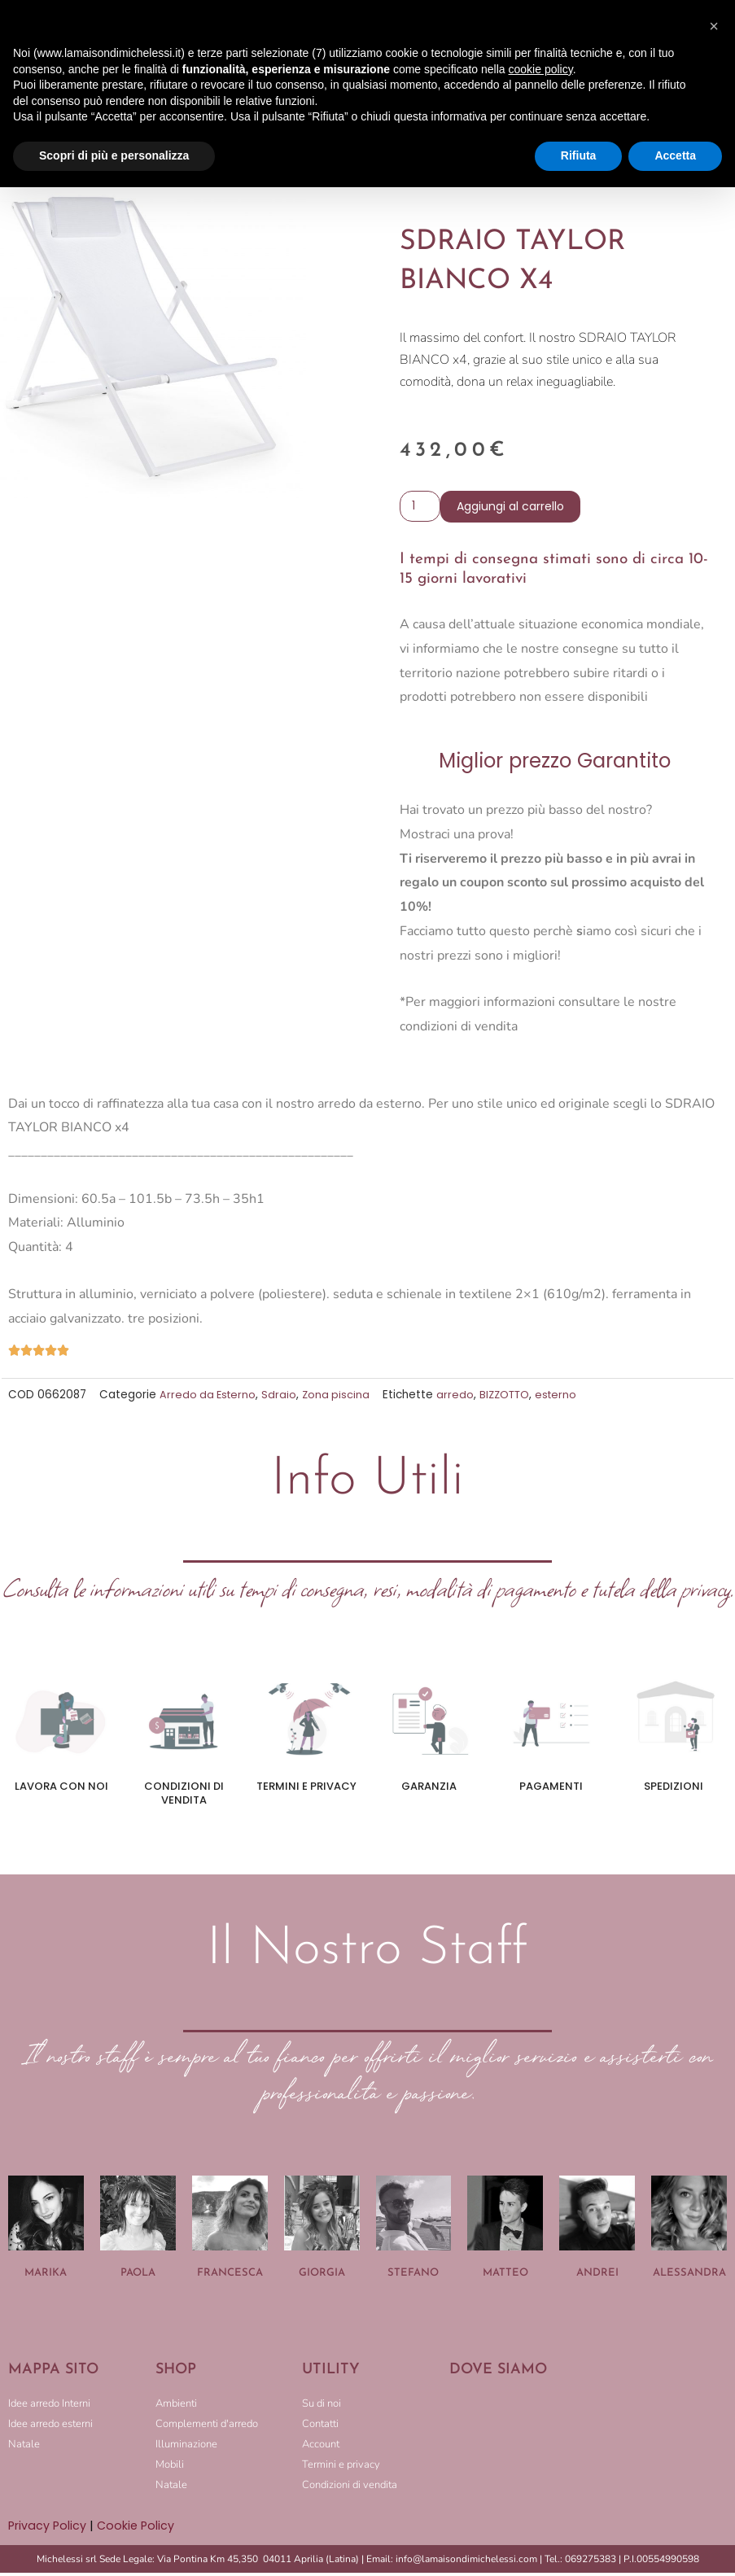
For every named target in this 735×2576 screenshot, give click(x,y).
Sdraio (282, 1398)
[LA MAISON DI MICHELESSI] (588, 2450)
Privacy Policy (48, 2529)
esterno (565, 1398)
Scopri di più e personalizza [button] (114, 155)
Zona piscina (340, 1398)
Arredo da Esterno (210, 1398)
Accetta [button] (675, 155)
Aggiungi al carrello (513, 509)
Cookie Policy (138, 2529)
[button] (714, 26)
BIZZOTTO (511, 1398)
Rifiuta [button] (579, 155)
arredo (460, 1398)
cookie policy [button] (541, 69)
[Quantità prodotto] (422, 509)
